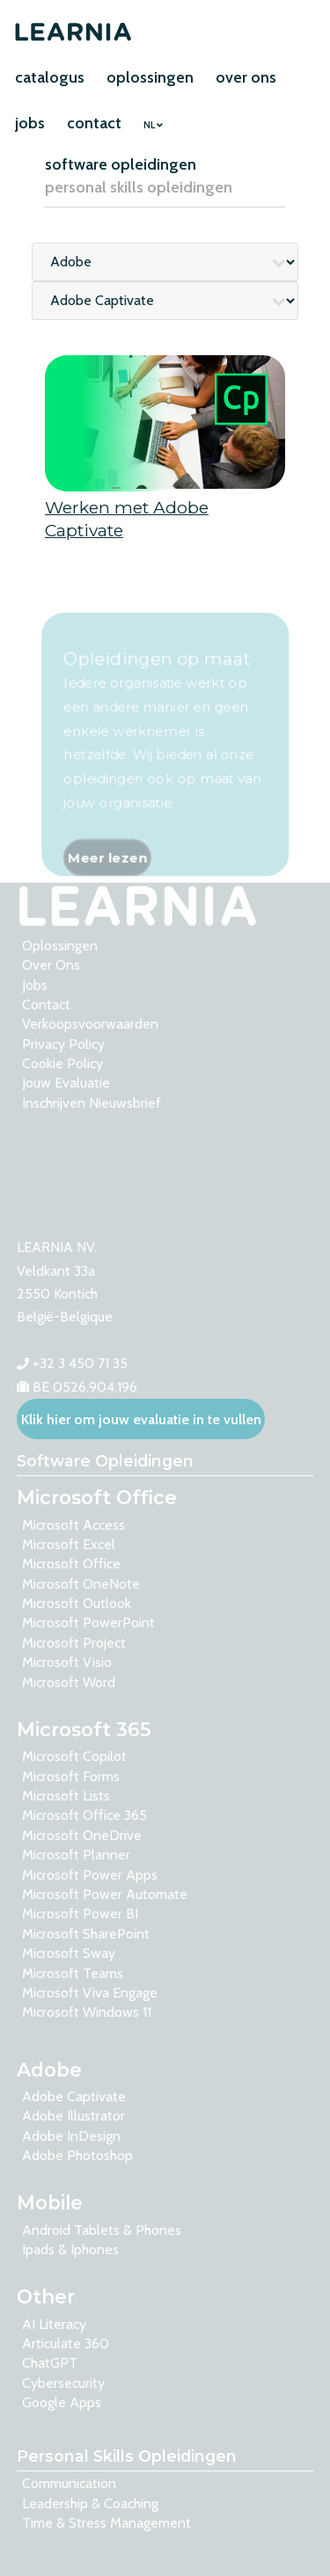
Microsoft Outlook (76, 1603)
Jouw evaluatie (66, 1082)
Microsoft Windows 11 (86, 2012)
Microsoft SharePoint (86, 1933)
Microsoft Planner (76, 1854)
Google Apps (61, 2402)
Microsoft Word (68, 1682)
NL (153, 125)
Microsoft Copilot (74, 1756)
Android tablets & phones (101, 2230)
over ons (246, 77)
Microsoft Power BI (80, 1913)
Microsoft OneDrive (82, 1835)
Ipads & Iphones (70, 2249)
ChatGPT (49, 2362)
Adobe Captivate (74, 2096)
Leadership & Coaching (90, 2503)
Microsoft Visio (67, 1662)
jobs (30, 123)
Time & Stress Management (106, 2522)
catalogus (49, 77)
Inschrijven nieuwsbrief (91, 1103)
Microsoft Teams (72, 1973)
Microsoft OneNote (81, 1583)
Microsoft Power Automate (104, 1894)
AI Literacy (54, 2324)
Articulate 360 (65, 2343)
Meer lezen (106, 888)
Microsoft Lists (66, 1795)
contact (94, 123)
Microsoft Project (74, 1642)
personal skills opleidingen (138, 187)
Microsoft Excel (68, 1544)
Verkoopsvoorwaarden (90, 1023)
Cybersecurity (63, 2383)
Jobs (35, 985)
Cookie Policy (62, 1063)
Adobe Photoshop (77, 2155)
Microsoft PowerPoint (88, 1622)
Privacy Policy (63, 1044)
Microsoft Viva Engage (90, 1992)
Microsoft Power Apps (90, 1875)
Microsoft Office (71, 1563)
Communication (69, 2483)
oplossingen (150, 77)
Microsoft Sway (68, 1953)
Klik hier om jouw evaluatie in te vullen (141, 1419)
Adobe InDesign (71, 2136)
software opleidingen (120, 164)
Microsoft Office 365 (84, 1815)
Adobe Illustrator (73, 2115)
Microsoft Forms (71, 1776)
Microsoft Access (73, 1525)
